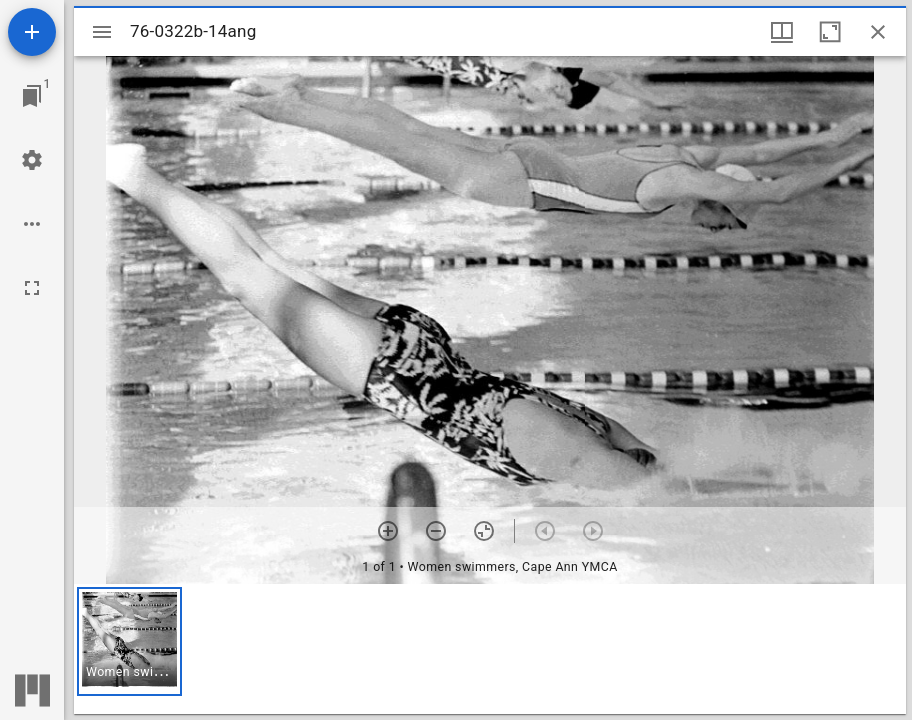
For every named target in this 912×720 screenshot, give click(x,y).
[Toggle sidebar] (102, 32)
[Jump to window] (32, 96)
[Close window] (878, 32)
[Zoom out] (436, 531)
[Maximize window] (830, 32)
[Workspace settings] (32, 160)
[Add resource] (32, 32)
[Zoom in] (388, 531)
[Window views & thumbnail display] (782, 32)
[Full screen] (32, 288)
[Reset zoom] (484, 531)
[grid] (490, 649)
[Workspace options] (32, 224)
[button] (129, 641)
